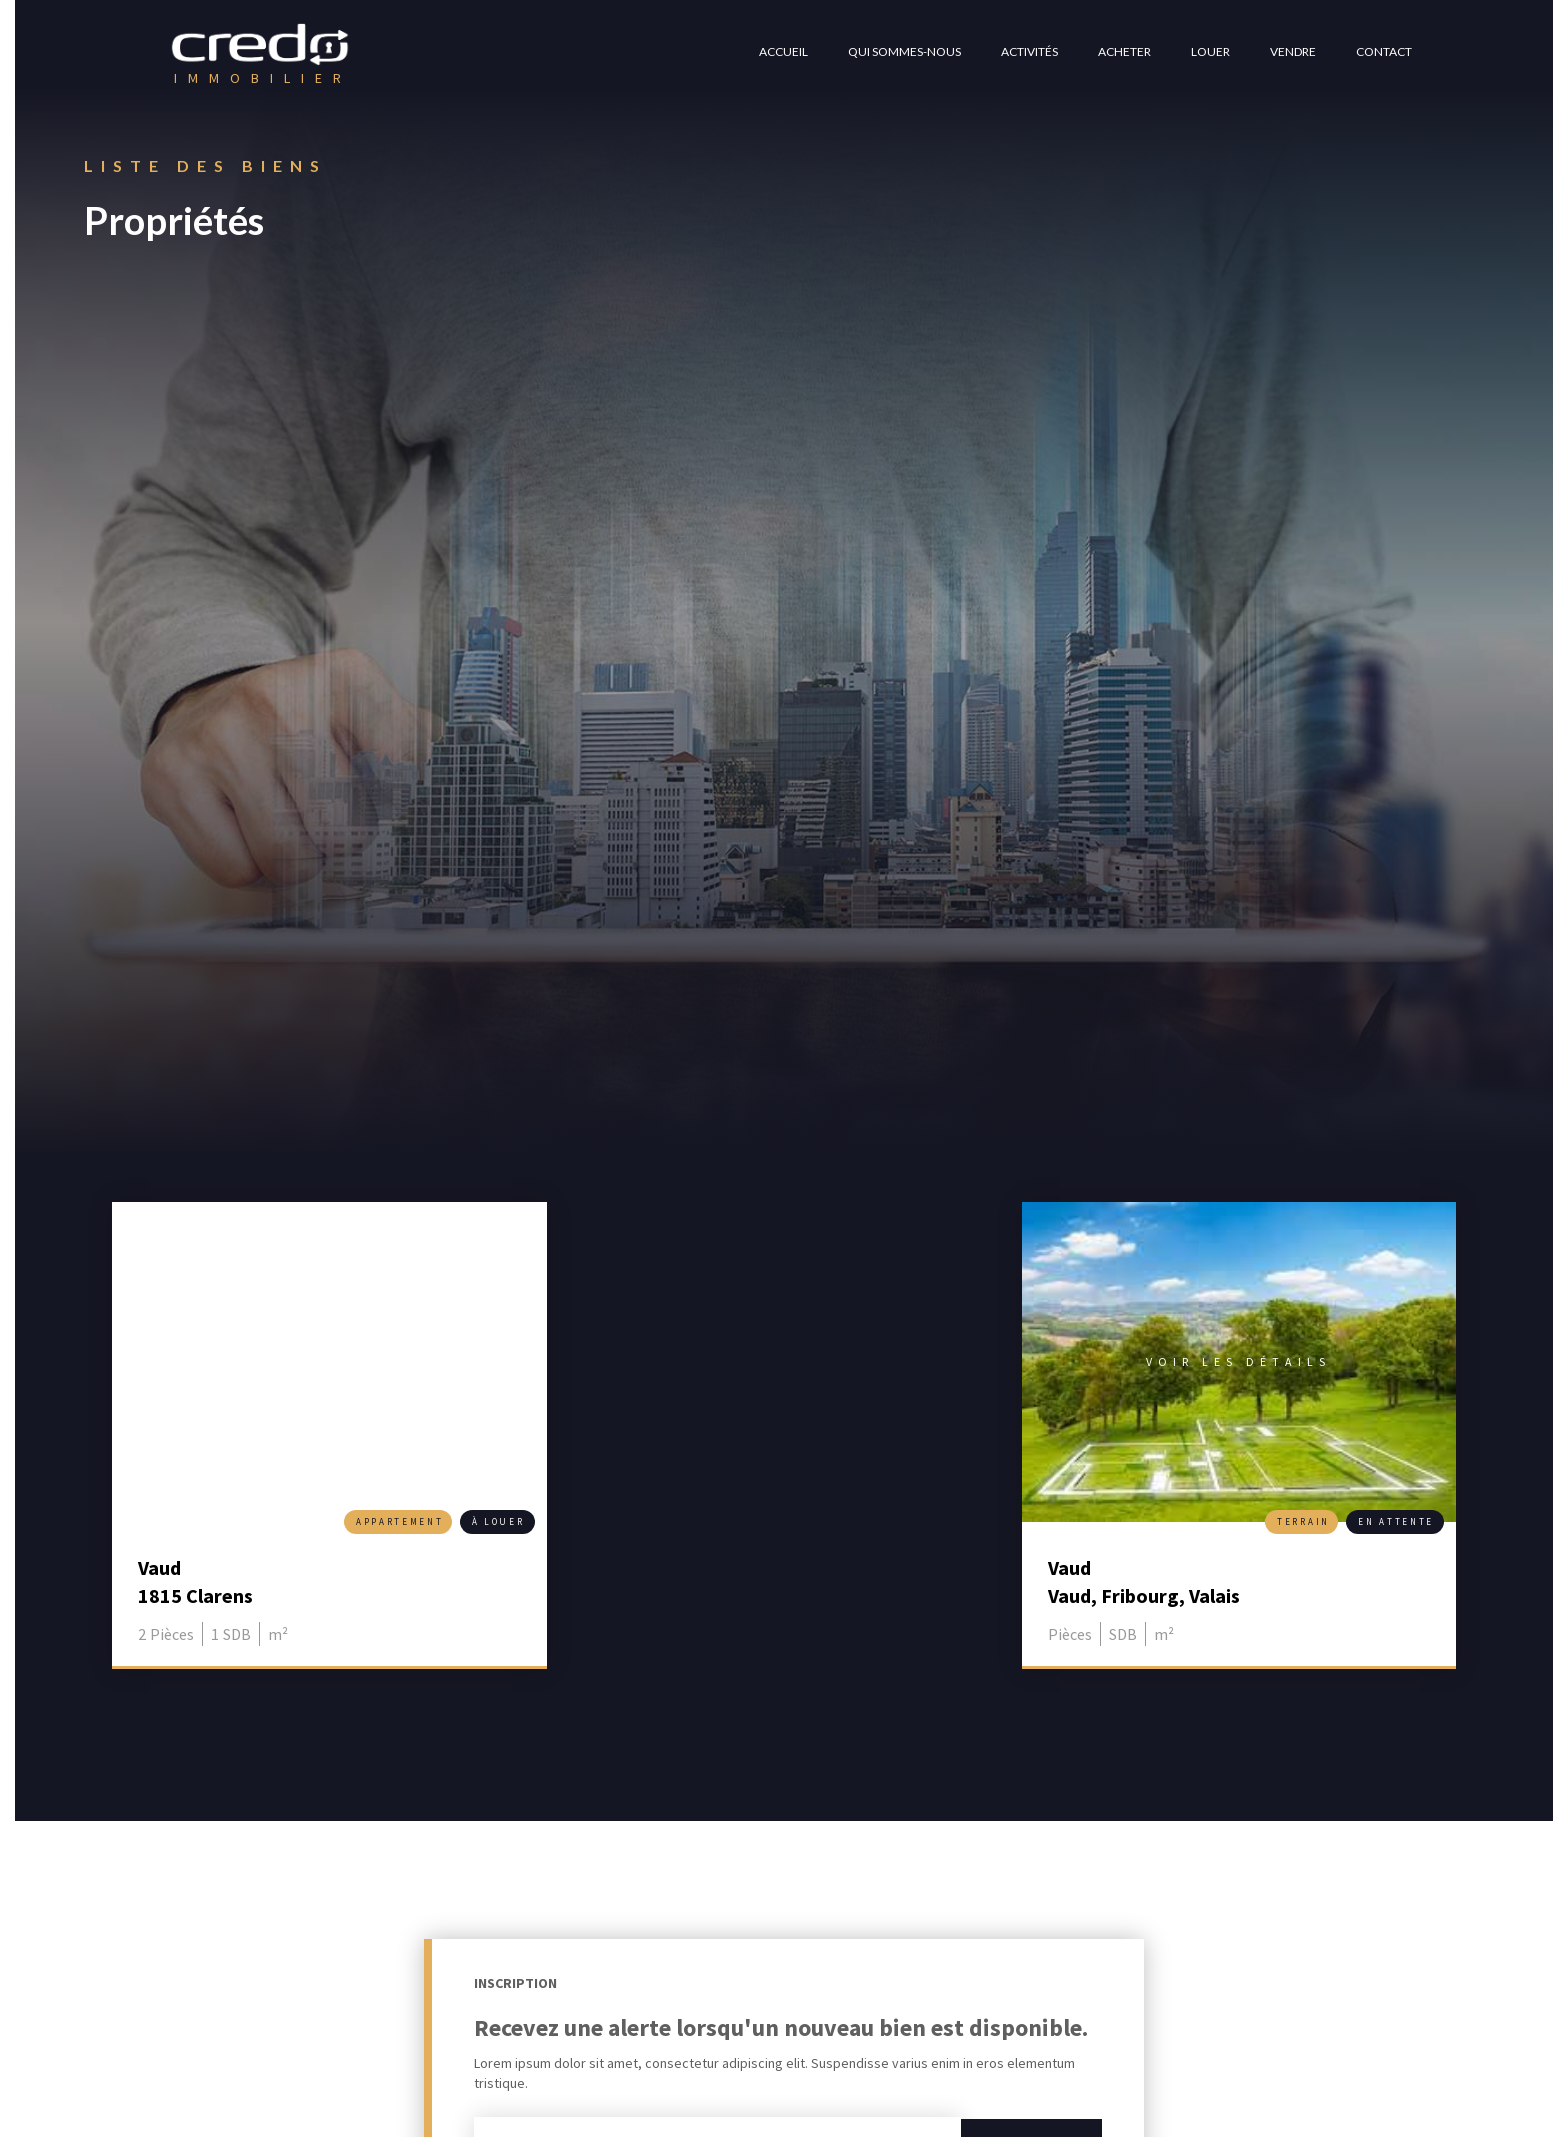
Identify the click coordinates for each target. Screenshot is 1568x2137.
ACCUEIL (783, 51)
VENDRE (1293, 51)
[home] (261, 55)
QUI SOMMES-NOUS (904, 51)
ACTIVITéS (1029, 51)
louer (1210, 51)
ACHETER (1124, 51)
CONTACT (1384, 51)
